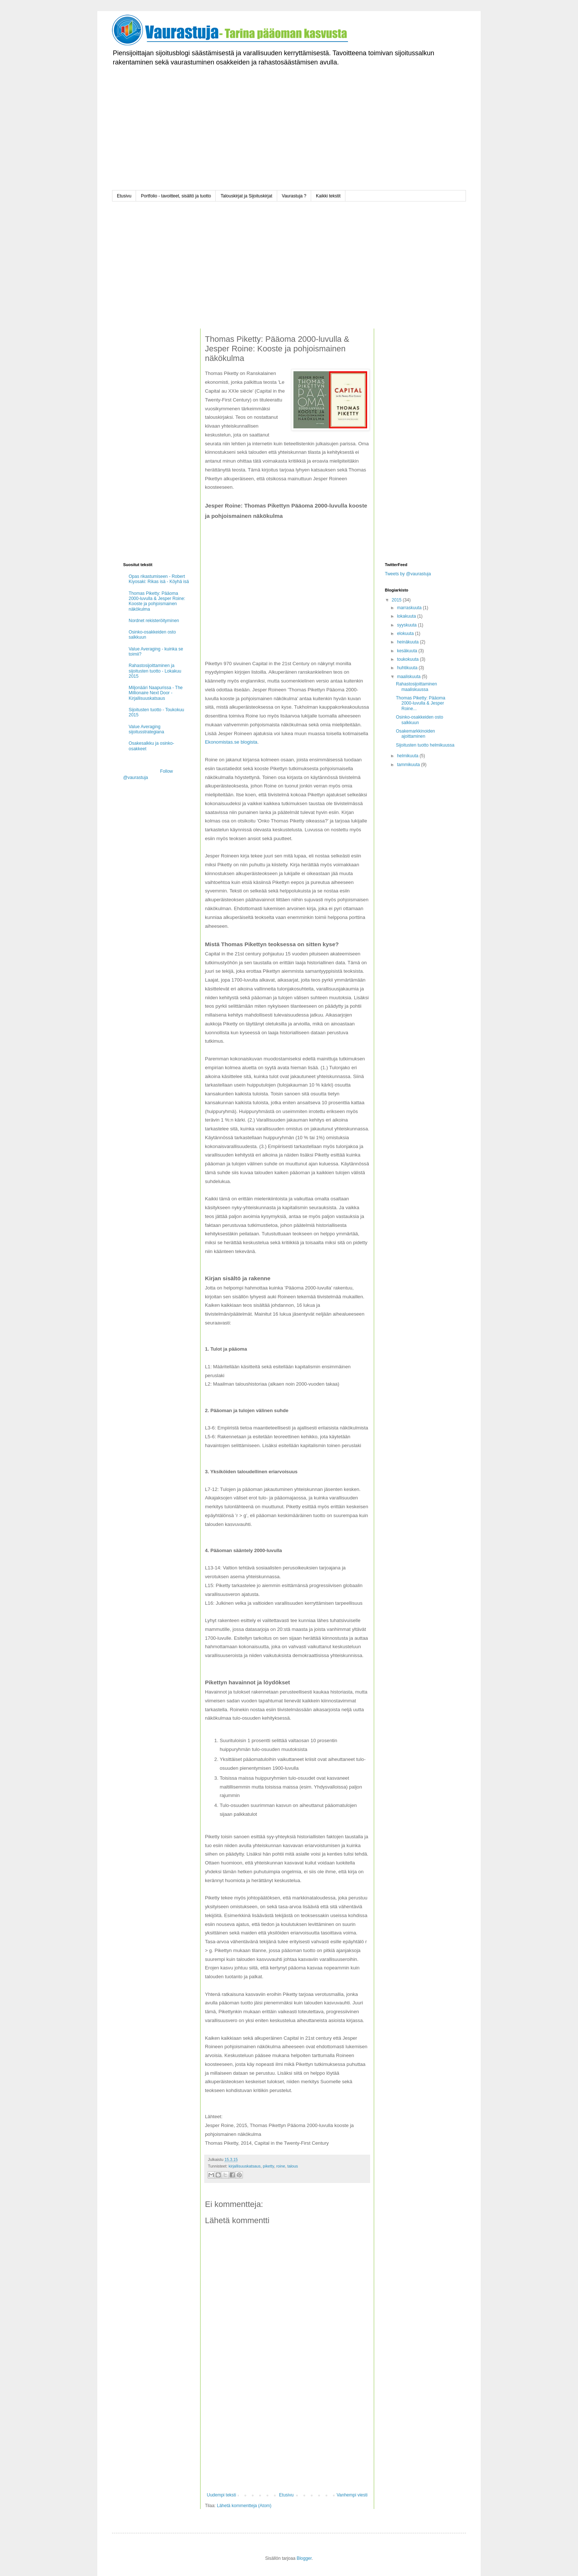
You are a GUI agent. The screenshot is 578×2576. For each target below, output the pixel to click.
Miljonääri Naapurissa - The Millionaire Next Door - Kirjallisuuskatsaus (156, 693)
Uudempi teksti (221, 2495)
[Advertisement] (289, 138)
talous (292, 2166)
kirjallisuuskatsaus (245, 2166)
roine (280, 2166)
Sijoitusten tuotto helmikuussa (425, 745)
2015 (397, 600)
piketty (268, 2166)
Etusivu (124, 196)
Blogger (304, 2558)
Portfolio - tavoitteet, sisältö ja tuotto (176, 196)
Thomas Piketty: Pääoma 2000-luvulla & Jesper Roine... (420, 703)
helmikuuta (408, 755)
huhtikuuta (408, 667)
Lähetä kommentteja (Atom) (244, 2505)
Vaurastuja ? (294, 196)
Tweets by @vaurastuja (408, 573)
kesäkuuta (407, 650)
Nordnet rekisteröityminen (154, 620)
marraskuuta (410, 607)
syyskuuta (407, 625)
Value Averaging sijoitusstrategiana (146, 729)
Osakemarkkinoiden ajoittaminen (415, 734)
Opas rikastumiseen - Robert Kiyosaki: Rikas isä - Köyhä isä (159, 579)
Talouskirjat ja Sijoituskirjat (246, 196)
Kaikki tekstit (328, 196)
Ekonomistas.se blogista (231, 742)
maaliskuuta (409, 676)
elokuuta (406, 633)
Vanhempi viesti (352, 2495)
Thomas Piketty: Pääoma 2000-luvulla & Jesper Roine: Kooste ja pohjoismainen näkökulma (157, 601)
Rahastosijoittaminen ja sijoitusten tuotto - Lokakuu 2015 (155, 671)
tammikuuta (409, 764)
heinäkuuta (408, 642)
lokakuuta (407, 616)
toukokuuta (408, 659)
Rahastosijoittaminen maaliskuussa (416, 686)
